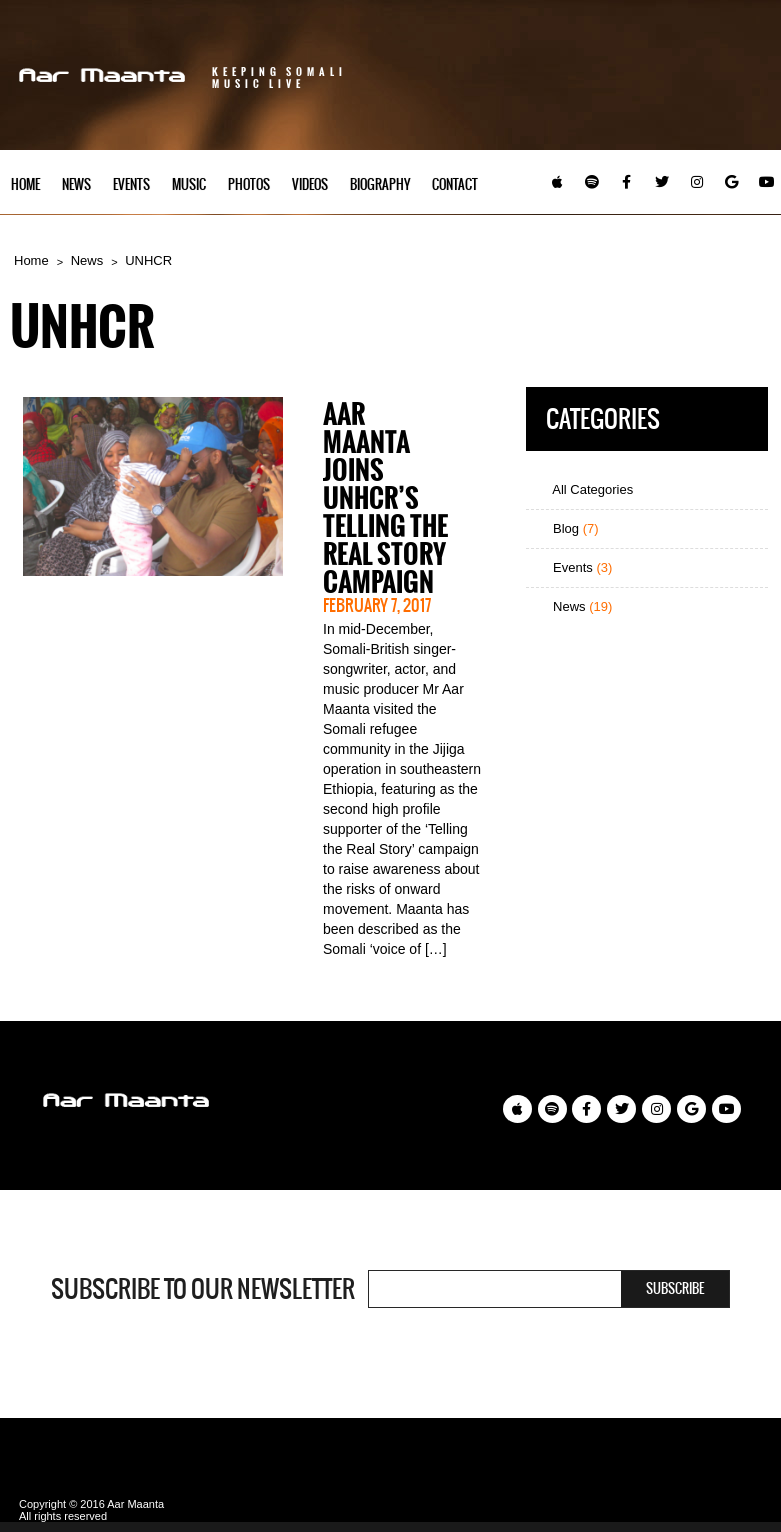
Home (25, 184)
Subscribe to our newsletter (203, 1289)
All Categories (584, 489)
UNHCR (148, 260)
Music (189, 184)
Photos (249, 184)
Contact (455, 184)
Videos (310, 184)
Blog (567, 528)
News (76, 184)
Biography (380, 184)
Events (131, 184)
